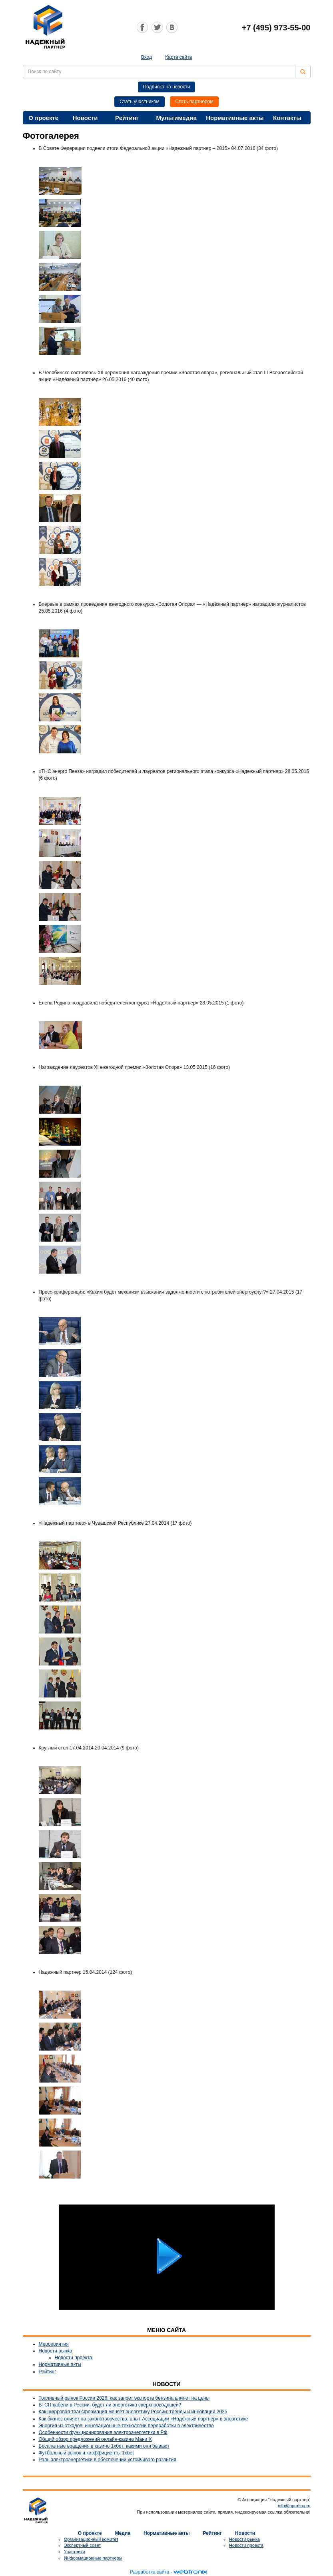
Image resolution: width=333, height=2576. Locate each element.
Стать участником (140, 101)
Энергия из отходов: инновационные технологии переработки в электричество (126, 2425)
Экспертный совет (82, 2545)
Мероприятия (54, 2344)
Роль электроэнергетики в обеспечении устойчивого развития (107, 2459)
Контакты (287, 117)
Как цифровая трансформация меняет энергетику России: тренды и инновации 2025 (133, 2411)
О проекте (43, 117)
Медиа (122, 2533)
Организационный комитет (91, 2539)
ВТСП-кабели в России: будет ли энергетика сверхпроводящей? (110, 2405)
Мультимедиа (176, 117)
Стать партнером (194, 101)
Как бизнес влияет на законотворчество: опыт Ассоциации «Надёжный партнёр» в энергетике (143, 2419)
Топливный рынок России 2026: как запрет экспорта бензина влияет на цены (124, 2398)
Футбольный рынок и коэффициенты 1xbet (86, 2453)
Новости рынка (55, 2351)
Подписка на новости (166, 87)
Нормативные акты (234, 117)
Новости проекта (73, 2357)
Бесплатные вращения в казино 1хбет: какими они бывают (104, 2446)
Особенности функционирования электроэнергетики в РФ (103, 2432)
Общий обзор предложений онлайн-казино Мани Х (95, 2439)
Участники (74, 2551)
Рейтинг (127, 117)
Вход (146, 57)
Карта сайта (178, 57)
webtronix (190, 2572)
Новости (85, 117)
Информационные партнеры (93, 2558)
